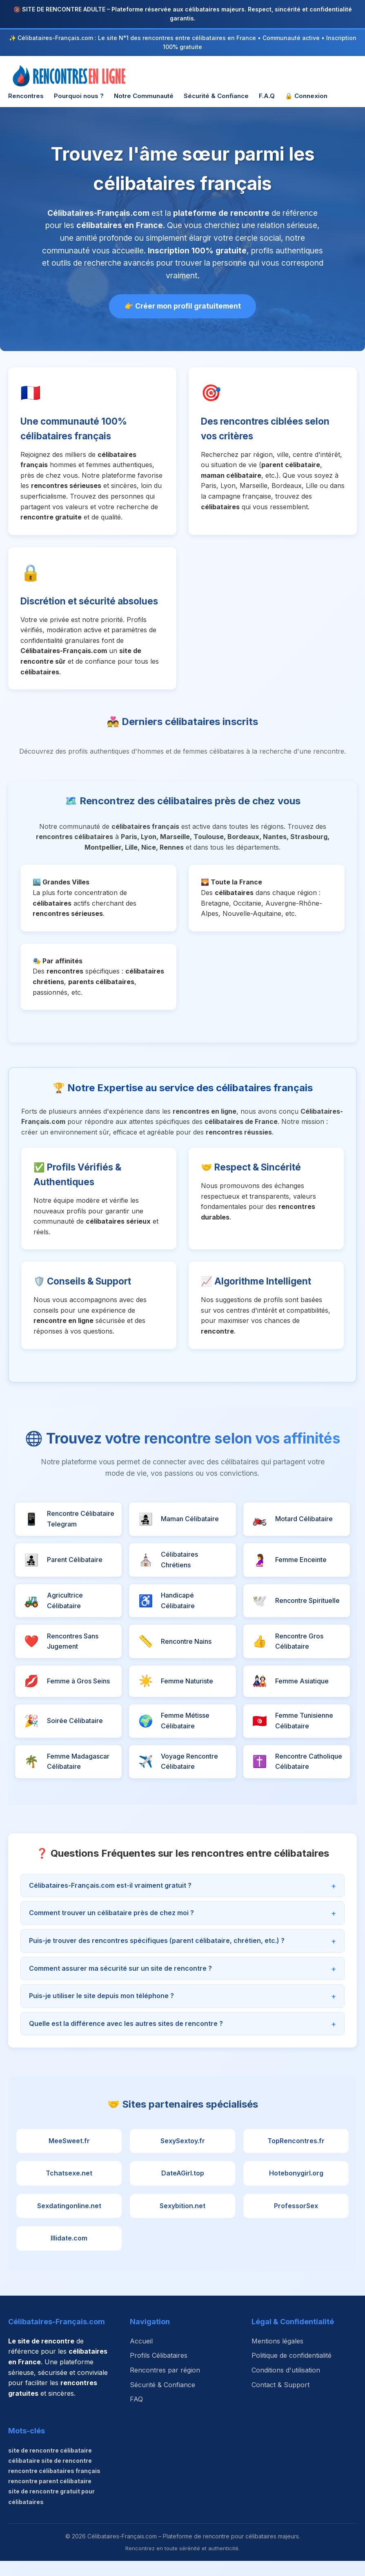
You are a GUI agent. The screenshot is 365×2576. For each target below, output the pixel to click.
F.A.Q (267, 96)
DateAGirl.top (182, 2188)
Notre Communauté (144, 96)
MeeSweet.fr (69, 2156)
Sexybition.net (182, 2221)
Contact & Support (280, 2400)
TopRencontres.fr (296, 2156)
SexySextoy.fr (182, 2156)
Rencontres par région (165, 2385)
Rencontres (26, 96)
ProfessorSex (296, 2221)
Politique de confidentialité (291, 2371)
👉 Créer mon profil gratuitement (183, 306)
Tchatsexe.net (69, 2188)
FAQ (136, 2414)
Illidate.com (69, 2253)
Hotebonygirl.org (296, 2188)
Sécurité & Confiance (216, 96)
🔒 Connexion (306, 96)
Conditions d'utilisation (285, 2385)
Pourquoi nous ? (79, 96)
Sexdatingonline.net (69, 2221)
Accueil (141, 2356)
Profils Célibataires (158, 2371)
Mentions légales (277, 2356)
